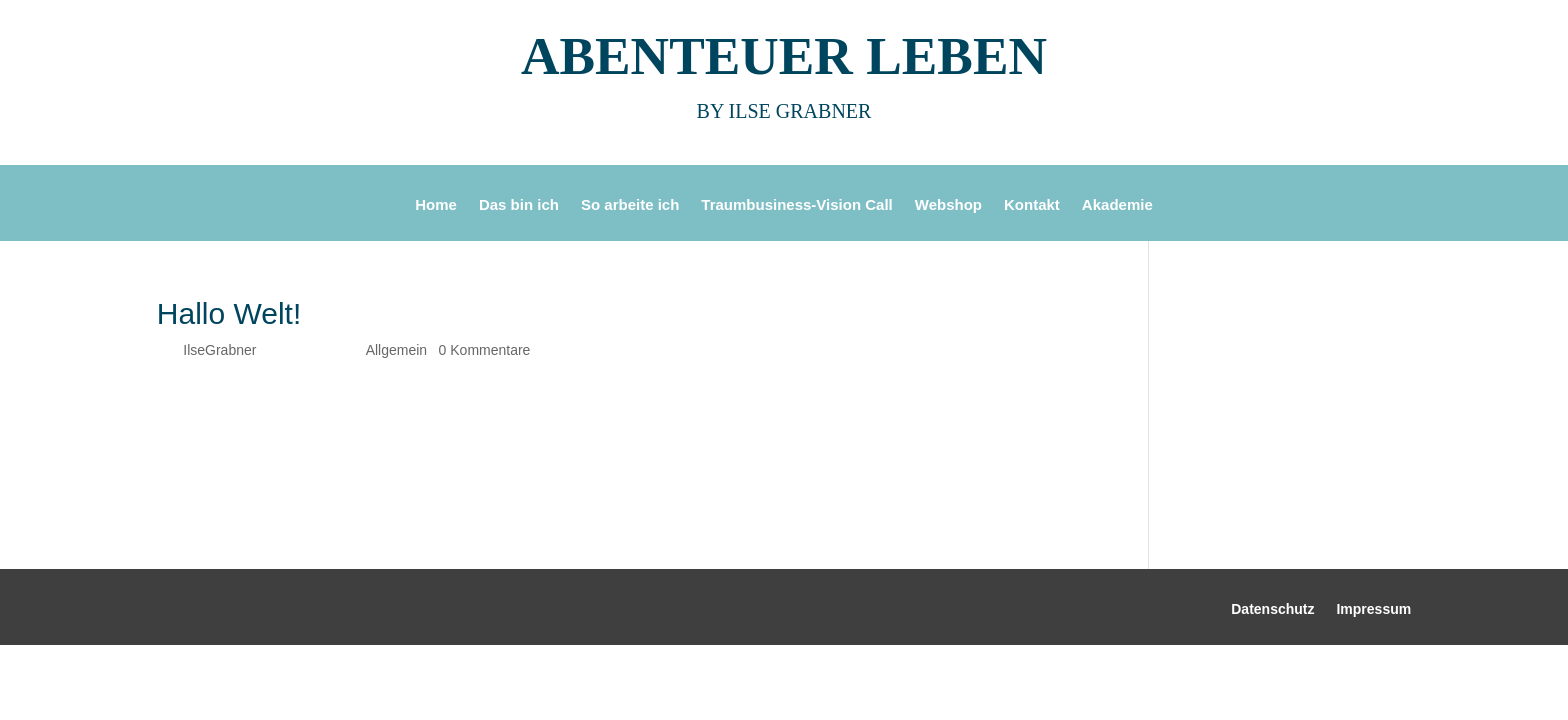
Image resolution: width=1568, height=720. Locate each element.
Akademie (1117, 205)
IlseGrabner (219, 350)
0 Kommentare (485, 350)
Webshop (948, 205)
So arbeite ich (630, 205)
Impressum (1373, 609)
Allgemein (396, 350)
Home (436, 205)
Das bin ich (519, 205)
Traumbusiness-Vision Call (796, 205)
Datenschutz (1272, 609)
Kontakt (1032, 205)
